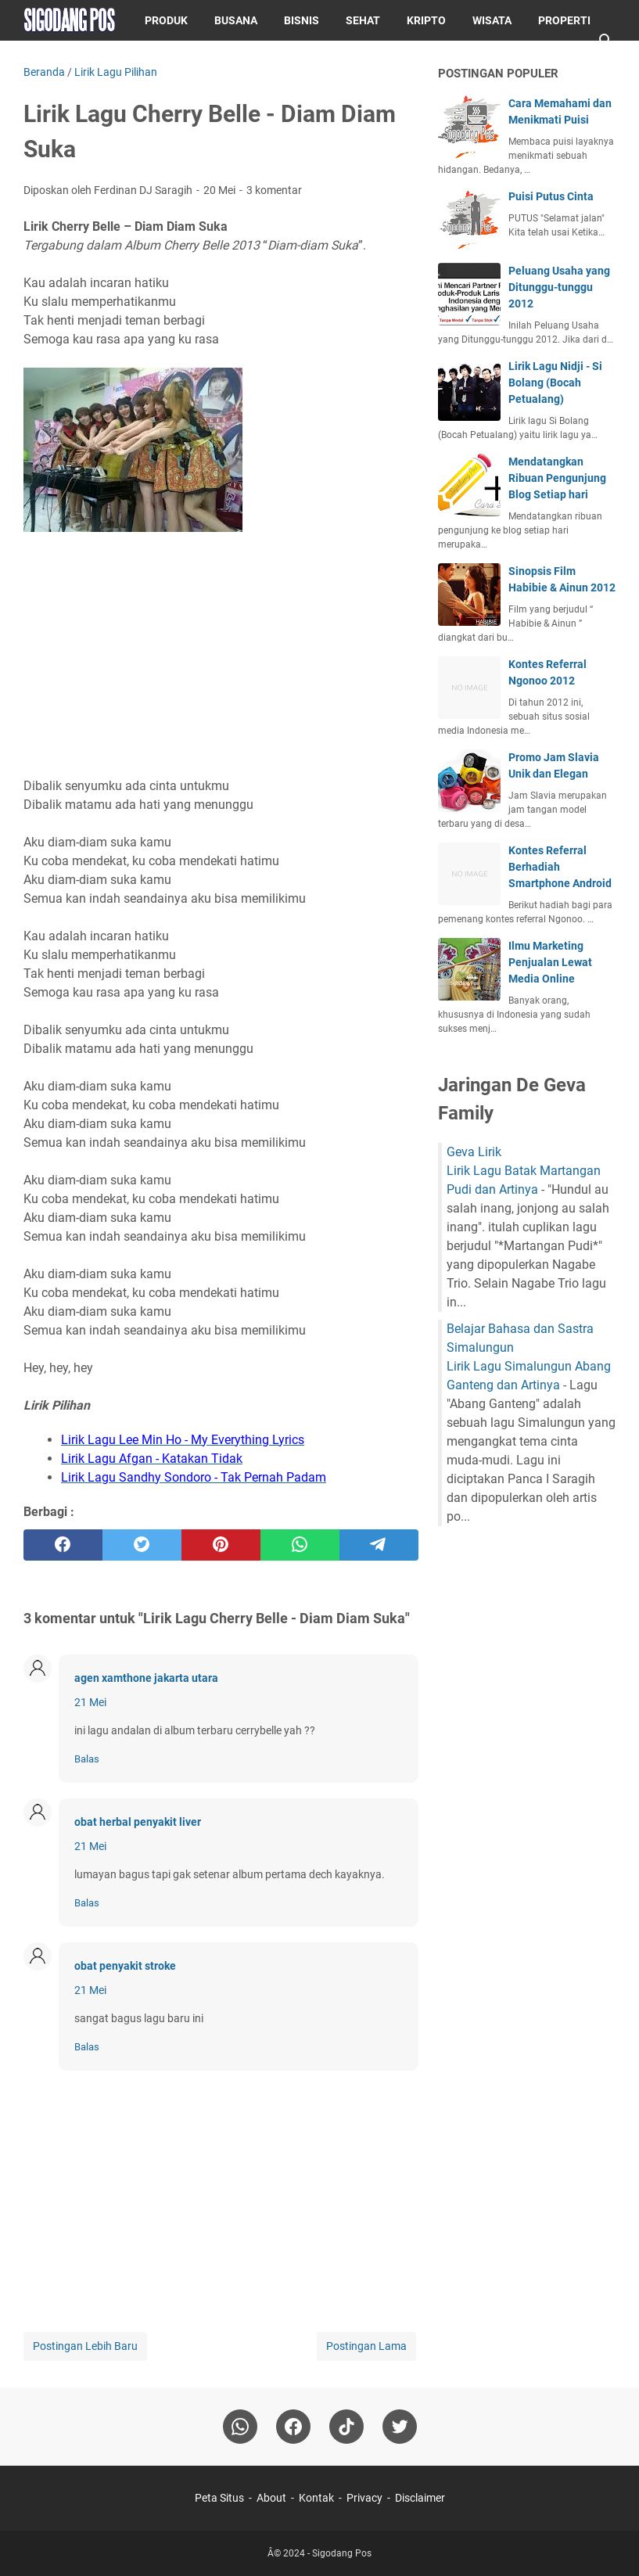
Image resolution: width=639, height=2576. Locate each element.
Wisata (492, 20)
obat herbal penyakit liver (137, 1822)
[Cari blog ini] (606, 40)
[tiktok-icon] (346, 2426)
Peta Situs (219, 2498)
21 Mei (90, 1702)
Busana (235, 20)
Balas (86, 1759)
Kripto (426, 20)
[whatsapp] (299, 1545)
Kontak (316, 2498)
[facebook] (62, 1545)
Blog (105, 61)
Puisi (50, 61)
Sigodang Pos (342, 2553)
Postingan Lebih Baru (85, 2346)
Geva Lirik (474, 1151)
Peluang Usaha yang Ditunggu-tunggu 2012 (559, 287)
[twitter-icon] (399, 2426)
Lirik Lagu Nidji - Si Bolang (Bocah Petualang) (555, 382)
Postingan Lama (366, 2346)
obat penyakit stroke (125, 1966)
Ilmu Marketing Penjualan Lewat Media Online (550, 962)
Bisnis (301, 20)
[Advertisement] (220, 657)
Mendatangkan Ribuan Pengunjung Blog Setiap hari (557, 478)
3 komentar (274, 190)
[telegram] (378, 1545)
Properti (564, 20)
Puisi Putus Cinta (551, 196)
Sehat (363, 20)
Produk (166, 20)
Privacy (364, 2498)
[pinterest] (220, 1545)
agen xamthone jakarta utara (146, 1678)
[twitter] (141, 1545)
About (271, 2498)
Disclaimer (420, 2498)
